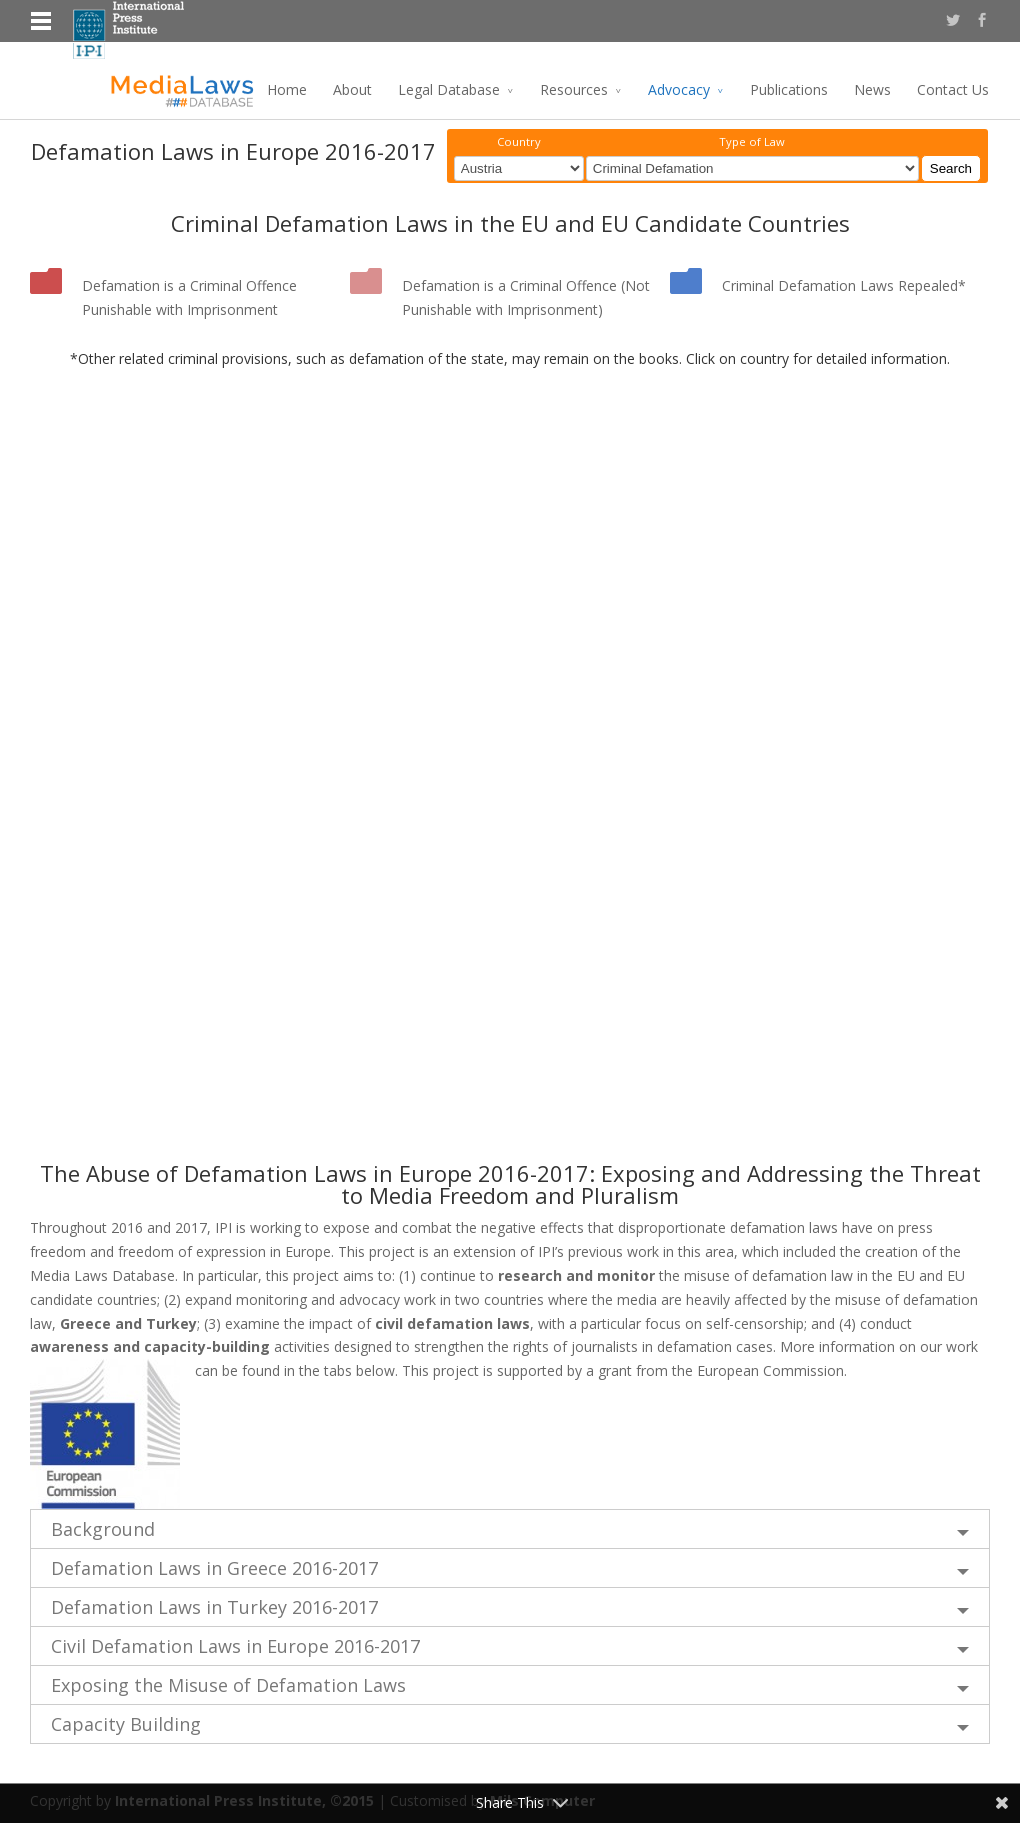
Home (287, 89)
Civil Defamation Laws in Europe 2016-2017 (235, 1646)
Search (951, 168)
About (352, 89)
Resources (574, 89)
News (872, 89)
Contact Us (953, 89)
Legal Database (449, 89)
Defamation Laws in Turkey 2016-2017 (214, 1607)
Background (103, 1529)
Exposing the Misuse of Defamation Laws (228, 1685)
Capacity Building (126, 1724)
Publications (789, 89)
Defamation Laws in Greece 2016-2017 (214, 1568)
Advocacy (679, 89)
